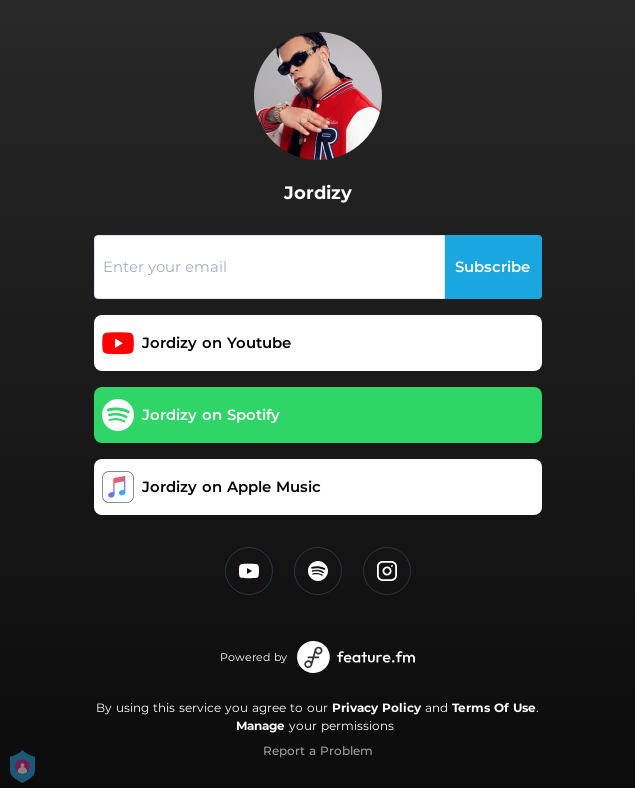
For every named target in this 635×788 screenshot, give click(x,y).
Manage (260, 725)
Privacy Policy (376, 707)
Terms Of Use (494, 707)
